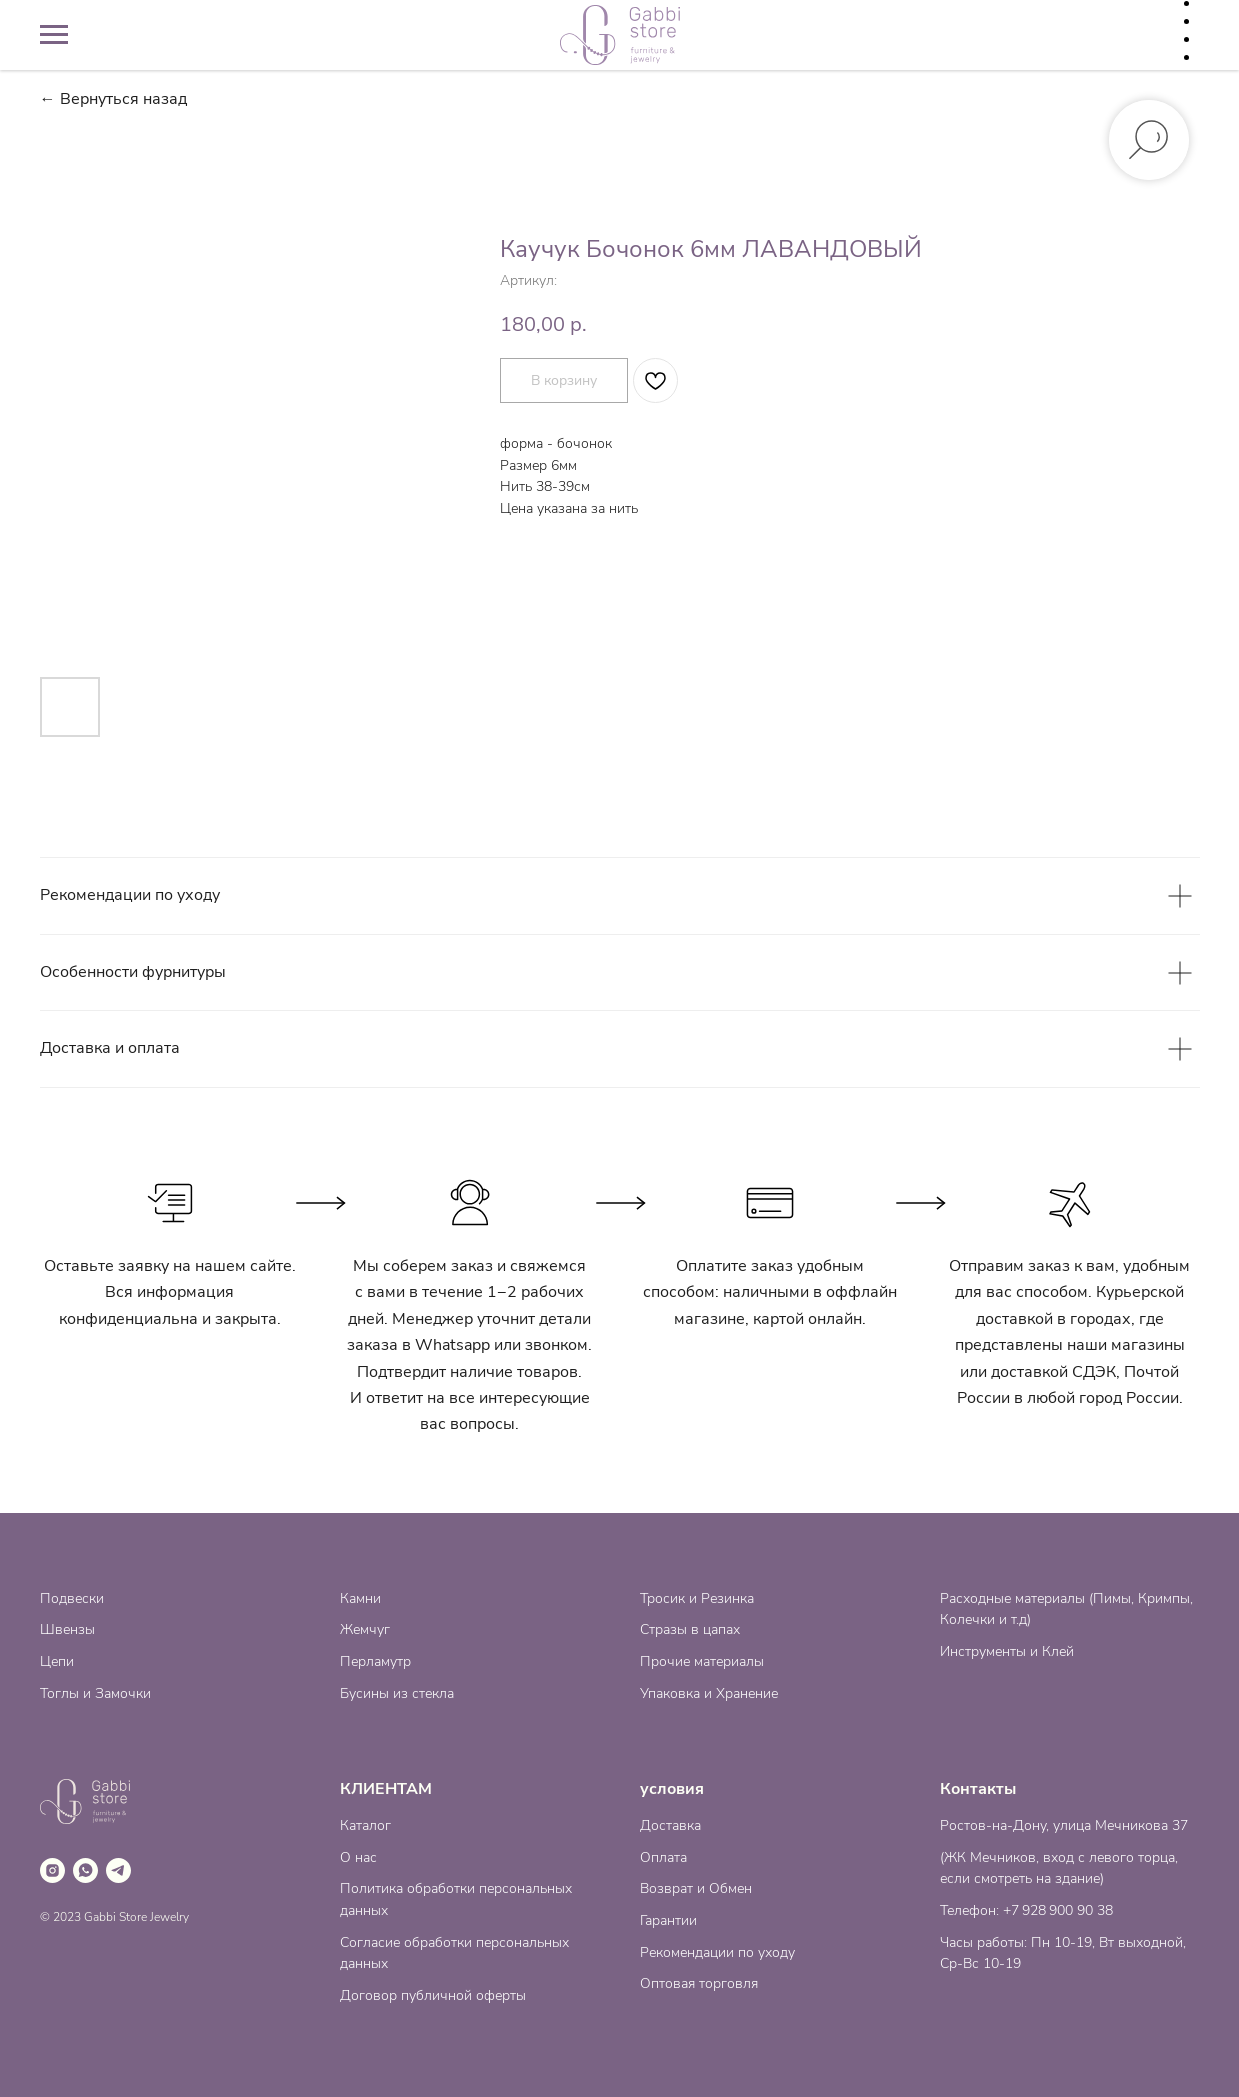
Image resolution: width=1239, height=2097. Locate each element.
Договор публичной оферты (433, 1995)
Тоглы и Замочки (95, 1693)
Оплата (663, 1857)
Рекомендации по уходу (717, 1952)
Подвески (72, 1598)
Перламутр (375, 1661)
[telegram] (118, 1870)
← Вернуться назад (113, 99)
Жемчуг (365, 1629)
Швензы (67, 1629)
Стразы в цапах (690, 1629)
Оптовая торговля (699, 1983)
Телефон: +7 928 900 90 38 (1026, 1910)
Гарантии (668, 1920)
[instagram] (52, 1870)
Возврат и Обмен (696, 1888)
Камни (360, 1598)
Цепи (57, 1661)
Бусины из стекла (397, 1693)
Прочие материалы (702, 1661)
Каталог (365, 1825)
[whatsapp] (85, 1870)
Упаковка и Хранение (709, 1693)
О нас (358, 1857)
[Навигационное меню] (54, 35)
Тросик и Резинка (697, 1598)
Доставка (670, 1825)
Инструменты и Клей (1007, 1651)
